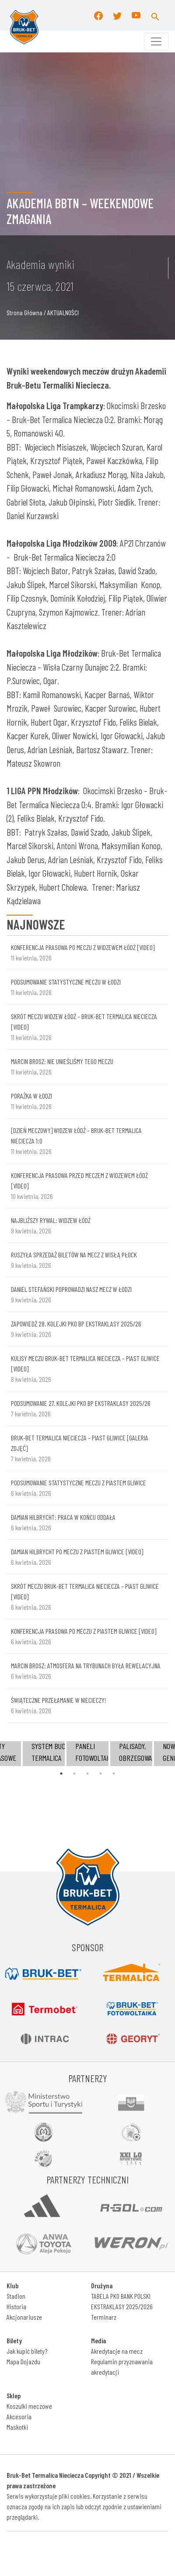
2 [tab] (74, 1773)
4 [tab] (100, 1773)
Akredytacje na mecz (117, 2351)
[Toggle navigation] (156, 41)
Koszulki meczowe (29, 2406)
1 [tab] (61, 1773)
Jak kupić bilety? (27, 2351)
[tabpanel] (87, 1753)
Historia (16, 2306)
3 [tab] (87, 1773)
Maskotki (17, 2427)
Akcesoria (19, 2416)
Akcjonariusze (24, 2317)
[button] (155, 15)
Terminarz (103, 2317)
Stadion (16, 2296)
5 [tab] (113, 1773)
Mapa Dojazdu (23, 2361)
